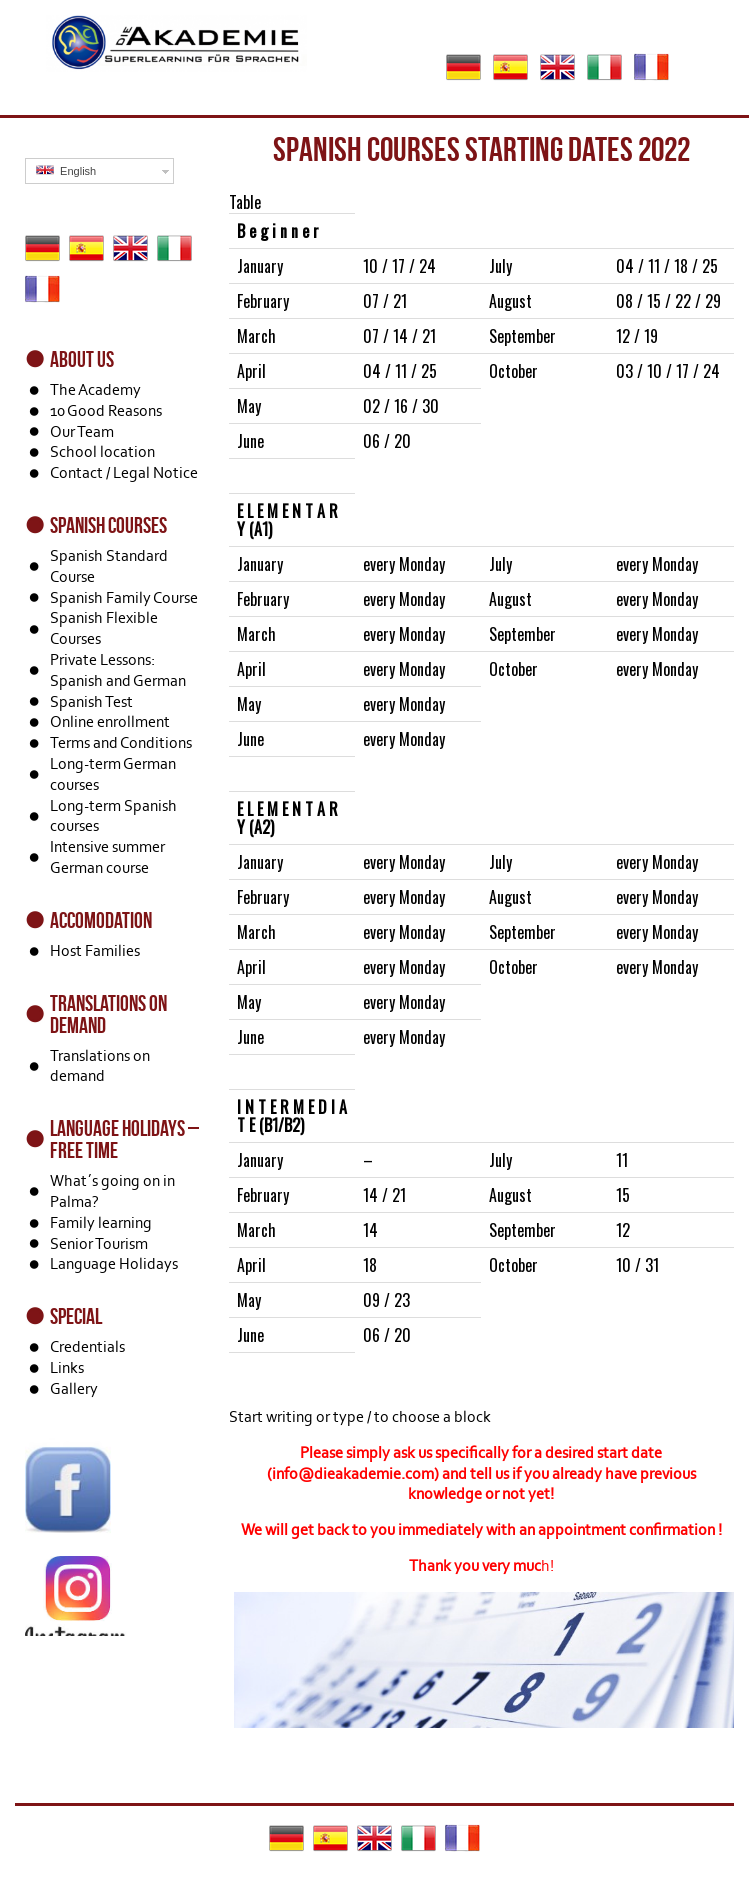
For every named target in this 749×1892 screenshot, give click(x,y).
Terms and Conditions (121, 742)
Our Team (82, 431)
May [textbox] (249, 406)
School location (102, 451)
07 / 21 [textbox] (385, 301)
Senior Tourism (99, 1243)
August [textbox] (510, 301)
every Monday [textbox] (404, 564)
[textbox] (292, 231)
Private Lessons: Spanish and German (118, 670)
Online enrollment (110, 721)
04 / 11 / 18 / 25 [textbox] (667, 266)
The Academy (95, 389)
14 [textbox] (370, 1230)
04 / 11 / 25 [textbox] (400, 371)
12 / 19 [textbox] (637, 336)
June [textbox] (250, 441)
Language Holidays (114, 1263)
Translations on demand (100, 1066)
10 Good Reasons (106, 410)
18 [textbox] (370, 1265)
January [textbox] (260, 266)
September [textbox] (522, 336)
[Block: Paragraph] (481, 1417)
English (66, 170)
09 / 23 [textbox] (386, 1300)
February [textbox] (263, 301)
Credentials (87, 1346)
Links (67, 1367)
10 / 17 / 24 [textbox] (399, 266)
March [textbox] (256, 336)
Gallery (74, 1388)
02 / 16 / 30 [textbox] (401, 406)
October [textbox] (513, 371)
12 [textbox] (623, 1230)
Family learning (101, 1222)
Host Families (95, 950)
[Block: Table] (481, 789)
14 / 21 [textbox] (384, 1195)
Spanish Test (91, 701)
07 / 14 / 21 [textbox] (399, 336)
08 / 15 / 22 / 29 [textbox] (668, 301)
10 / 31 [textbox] (637, 1265)
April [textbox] (251, 371)
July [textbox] (500, 266)
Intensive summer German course (107, 857)
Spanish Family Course (124, 597)
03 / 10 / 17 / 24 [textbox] (668, 371)
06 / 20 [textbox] (387, 441)
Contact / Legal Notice (124, 472)
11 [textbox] (622, 1160)
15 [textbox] (623, 1195)
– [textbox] (368, 1160)
